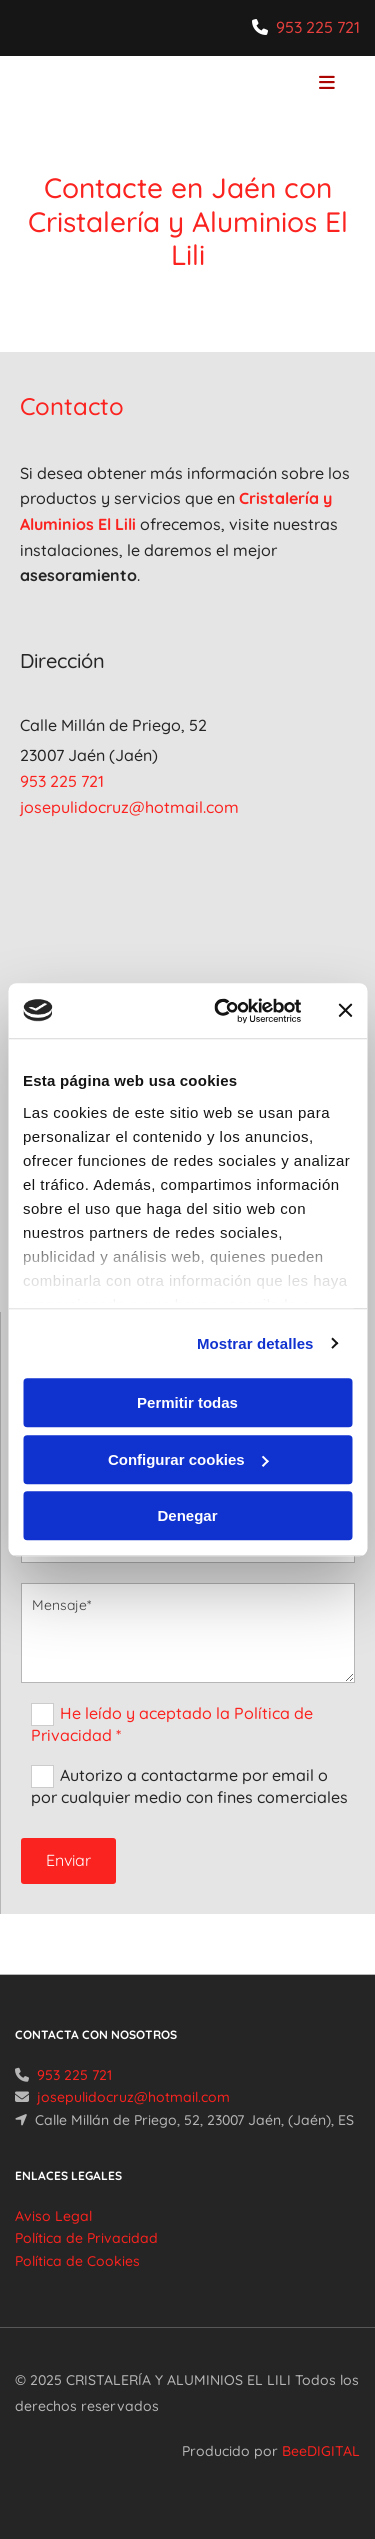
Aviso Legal (53, 2216)
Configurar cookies (188, 1459)
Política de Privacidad (86, 2238)
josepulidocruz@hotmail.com (129, 807)
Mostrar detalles (255, 1343)
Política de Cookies (77, 2261)
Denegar (187, 1515)
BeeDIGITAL (321, 2451)
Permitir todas (187, 1402)
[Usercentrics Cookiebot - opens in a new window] (223, 1011)
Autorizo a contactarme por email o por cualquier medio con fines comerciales (189, 1786)
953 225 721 (318, 27)
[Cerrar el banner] (345, 1011)
